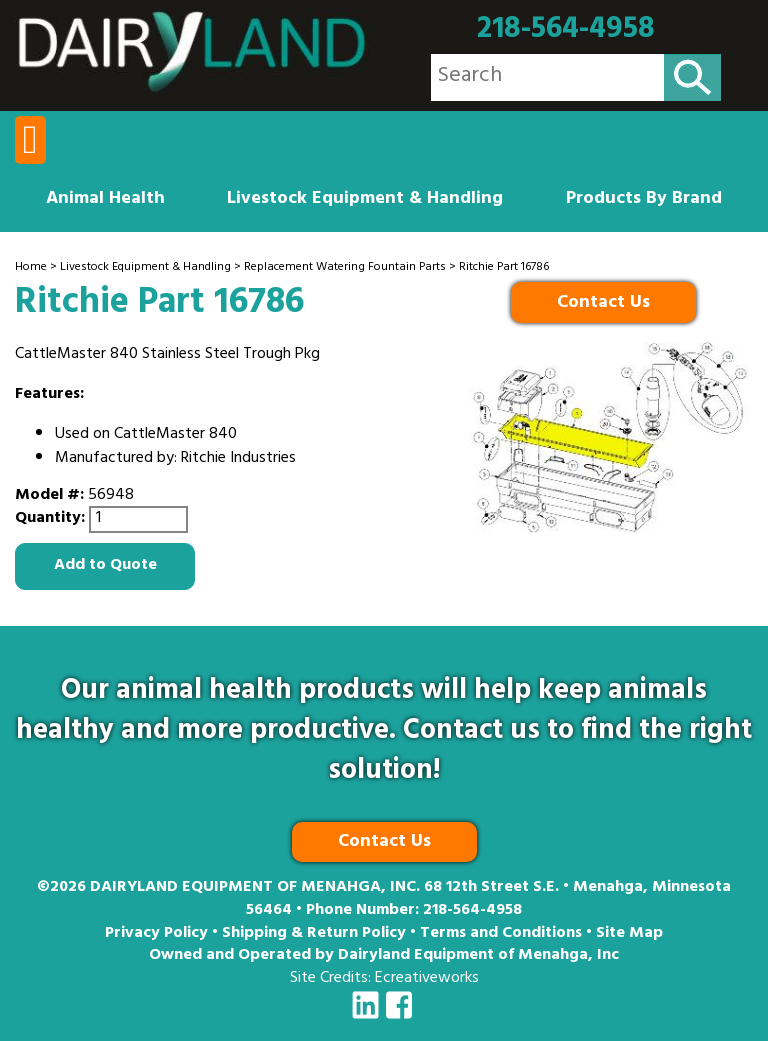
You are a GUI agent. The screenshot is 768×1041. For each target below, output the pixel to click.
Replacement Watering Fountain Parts (345, 268)
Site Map (629, 934)
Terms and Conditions (501, 934)
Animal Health (105, 200)
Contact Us (603, 304)
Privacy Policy (156, 934)
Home (31, 268)
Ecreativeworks (427, 979)
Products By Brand (644, 200)
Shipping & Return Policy (314, 934)
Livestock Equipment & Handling (365, 200)
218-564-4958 (566, 30)
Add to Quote (105, 566)
